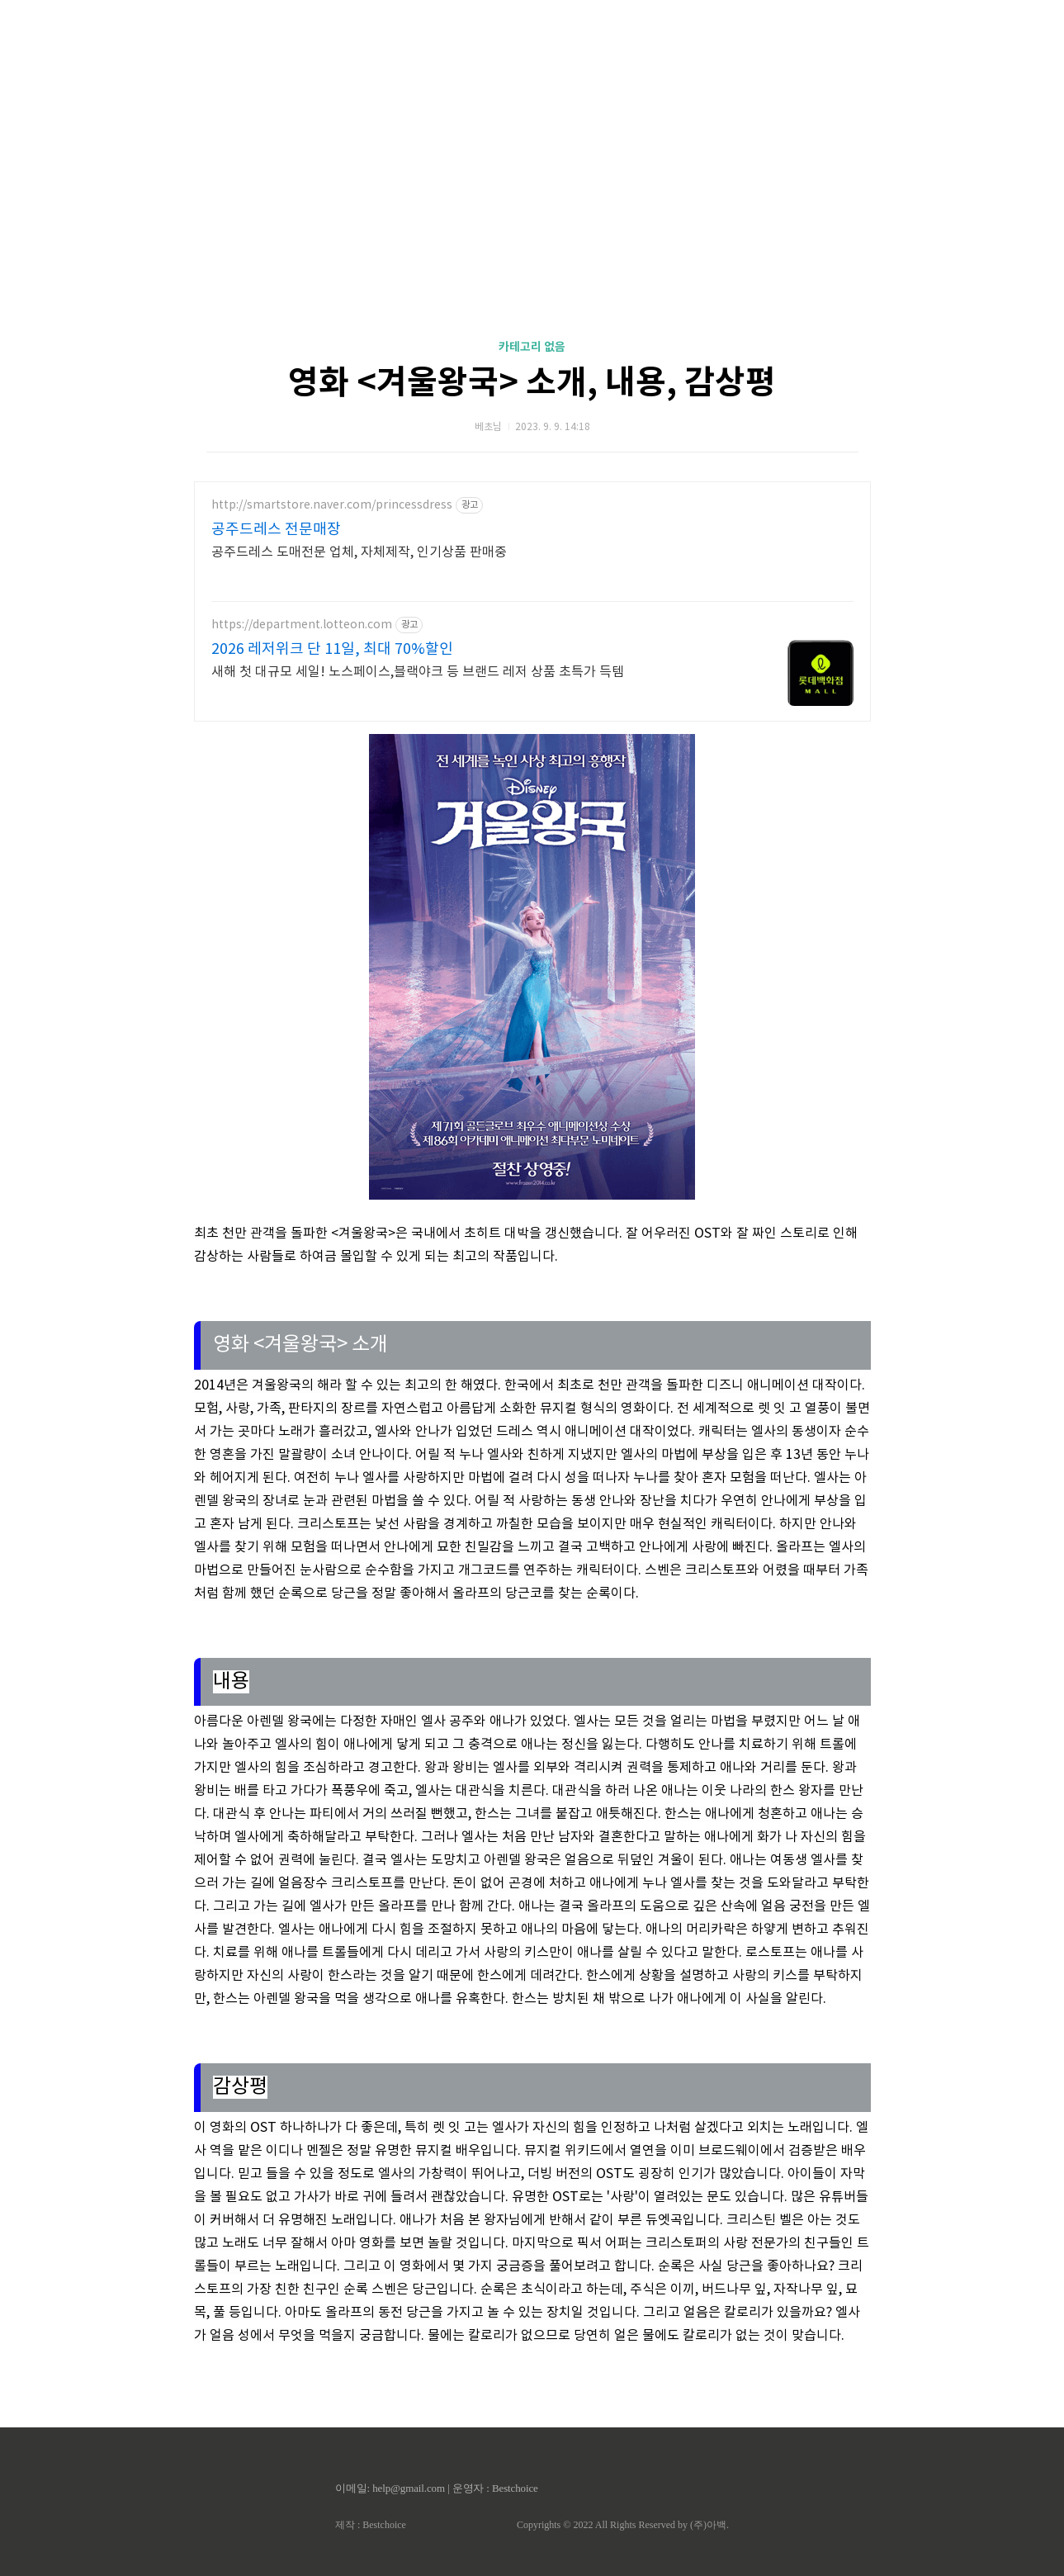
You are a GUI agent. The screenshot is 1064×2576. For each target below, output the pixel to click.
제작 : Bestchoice (370, 2525)
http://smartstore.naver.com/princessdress (331, 505)
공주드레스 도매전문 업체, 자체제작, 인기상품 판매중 (359, 552)
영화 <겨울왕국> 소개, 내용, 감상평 (532, 383)
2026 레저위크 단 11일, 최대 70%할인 (332, 649)
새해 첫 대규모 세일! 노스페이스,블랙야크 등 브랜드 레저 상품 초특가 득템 (417, 672)
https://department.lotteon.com (301, 625)
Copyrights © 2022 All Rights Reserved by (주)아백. (623, 2525)
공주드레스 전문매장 (276, 529)
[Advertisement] (532, 156)
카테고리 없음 (532, 347)
